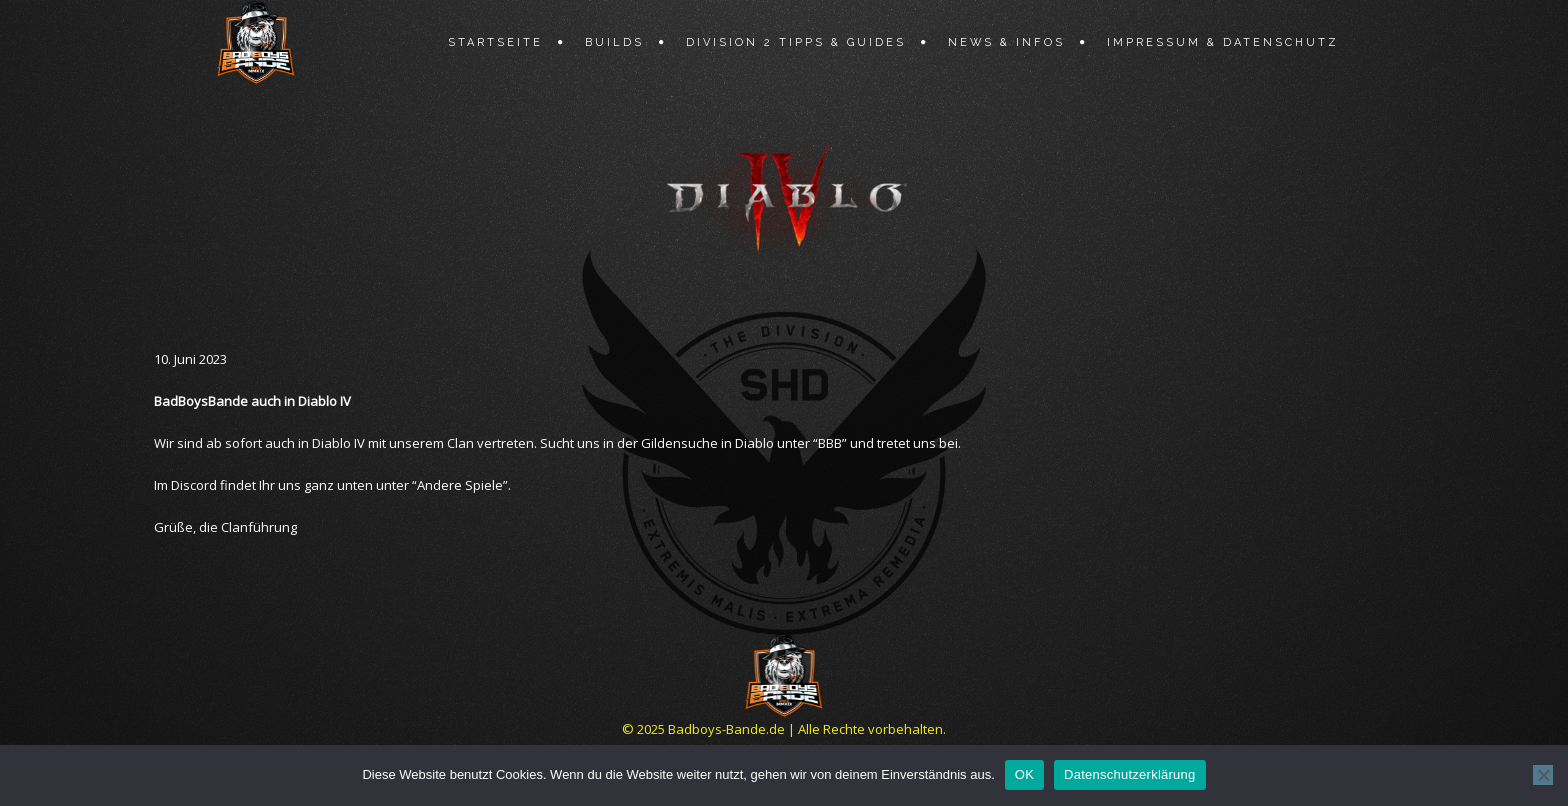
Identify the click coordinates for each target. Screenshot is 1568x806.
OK (1024, 774)
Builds (614, 42)
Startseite (495, 42)
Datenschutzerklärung (1129, 774)
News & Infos (1006, 42)
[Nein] (1543, 775)
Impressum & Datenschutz (1223, 42)
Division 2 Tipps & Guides (796, 42)
